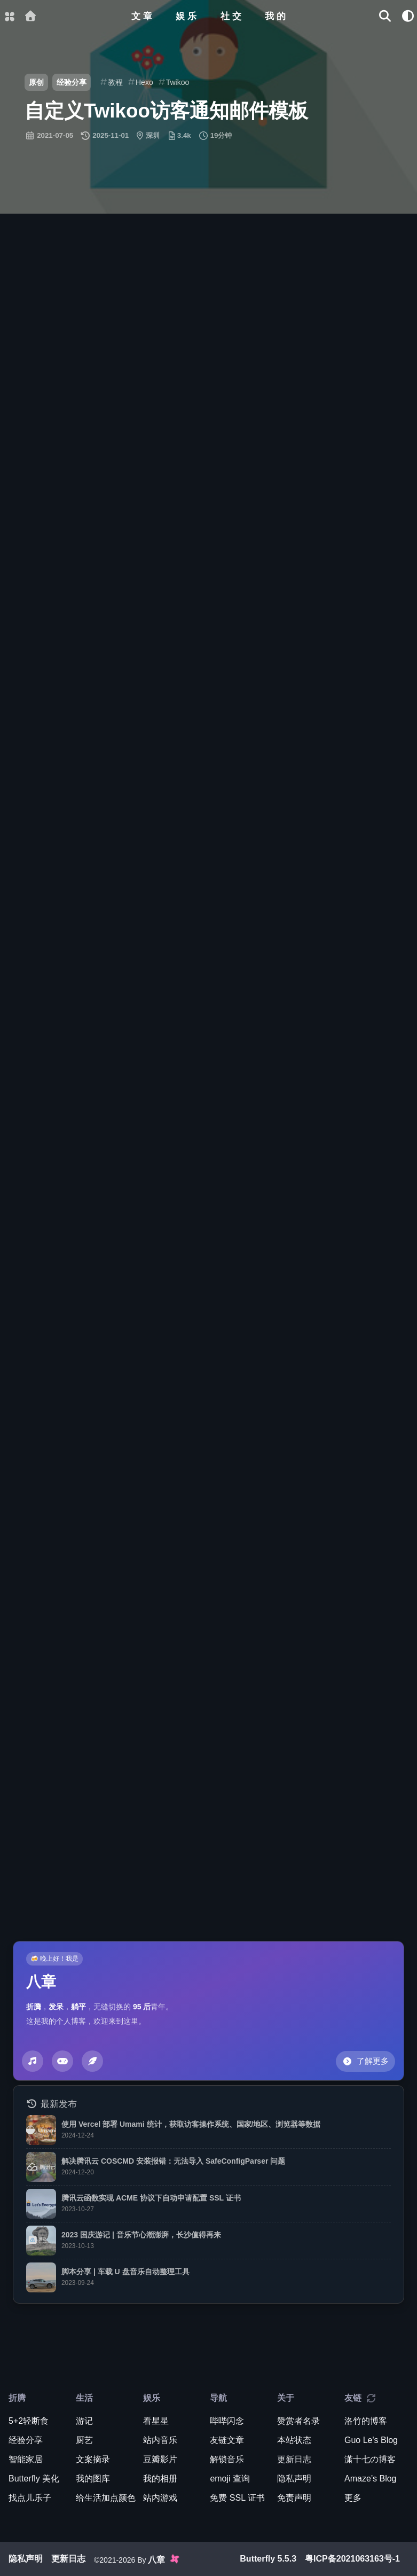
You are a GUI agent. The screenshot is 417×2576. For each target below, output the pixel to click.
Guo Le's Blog (287, 1208)
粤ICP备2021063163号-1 (352, 2559)
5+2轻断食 (29, 2420)
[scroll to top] (373, 618)
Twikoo (358, 1903)
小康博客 (45, 1086)
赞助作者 (64, 1131)
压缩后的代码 (200, 365)
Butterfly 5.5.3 (268, 2559)
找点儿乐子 (30, 2497)
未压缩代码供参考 (322, 365)
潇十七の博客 (370, 2459)
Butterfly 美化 (34, 2478)
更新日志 (294, 2459)
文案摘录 (93, 2459)
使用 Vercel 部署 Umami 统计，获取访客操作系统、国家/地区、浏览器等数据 (190, 2124)
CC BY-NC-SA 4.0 (164, 1208)
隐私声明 (294, 2478)
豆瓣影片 (160, 2459)
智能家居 (26, 2459)
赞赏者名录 (298, 2420)
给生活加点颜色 (106, 2497)
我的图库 (93, 2478)
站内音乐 (160, 2440)
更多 (352, 2497)
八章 (41, 1982)
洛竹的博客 (365, 2420)
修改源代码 (116, 743)
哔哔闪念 (227, 2420)
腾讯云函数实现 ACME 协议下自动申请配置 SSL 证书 (151, 2198)
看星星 (156, 2420)
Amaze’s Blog (370, 2478)
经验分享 (71, 82)
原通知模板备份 (293, 743)
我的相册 (160, 2478)
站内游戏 (160, 2497)
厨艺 (84, 2440)
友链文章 (227, 2440)
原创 (36, 82)
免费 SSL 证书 (237, 2497)
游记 (84, 2420)
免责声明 (294, 2497)
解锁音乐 (227, 2459)
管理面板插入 (87, 365)
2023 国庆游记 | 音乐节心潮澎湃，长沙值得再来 (141, 2234)
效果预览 (67, 332)
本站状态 (294, 2440)
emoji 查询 (230, 2478)
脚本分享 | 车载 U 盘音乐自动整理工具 (125, 2271)
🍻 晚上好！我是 (54, 1958)
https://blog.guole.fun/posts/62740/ (104, 1195)
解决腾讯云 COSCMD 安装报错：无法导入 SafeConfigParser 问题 (173, 2161)
